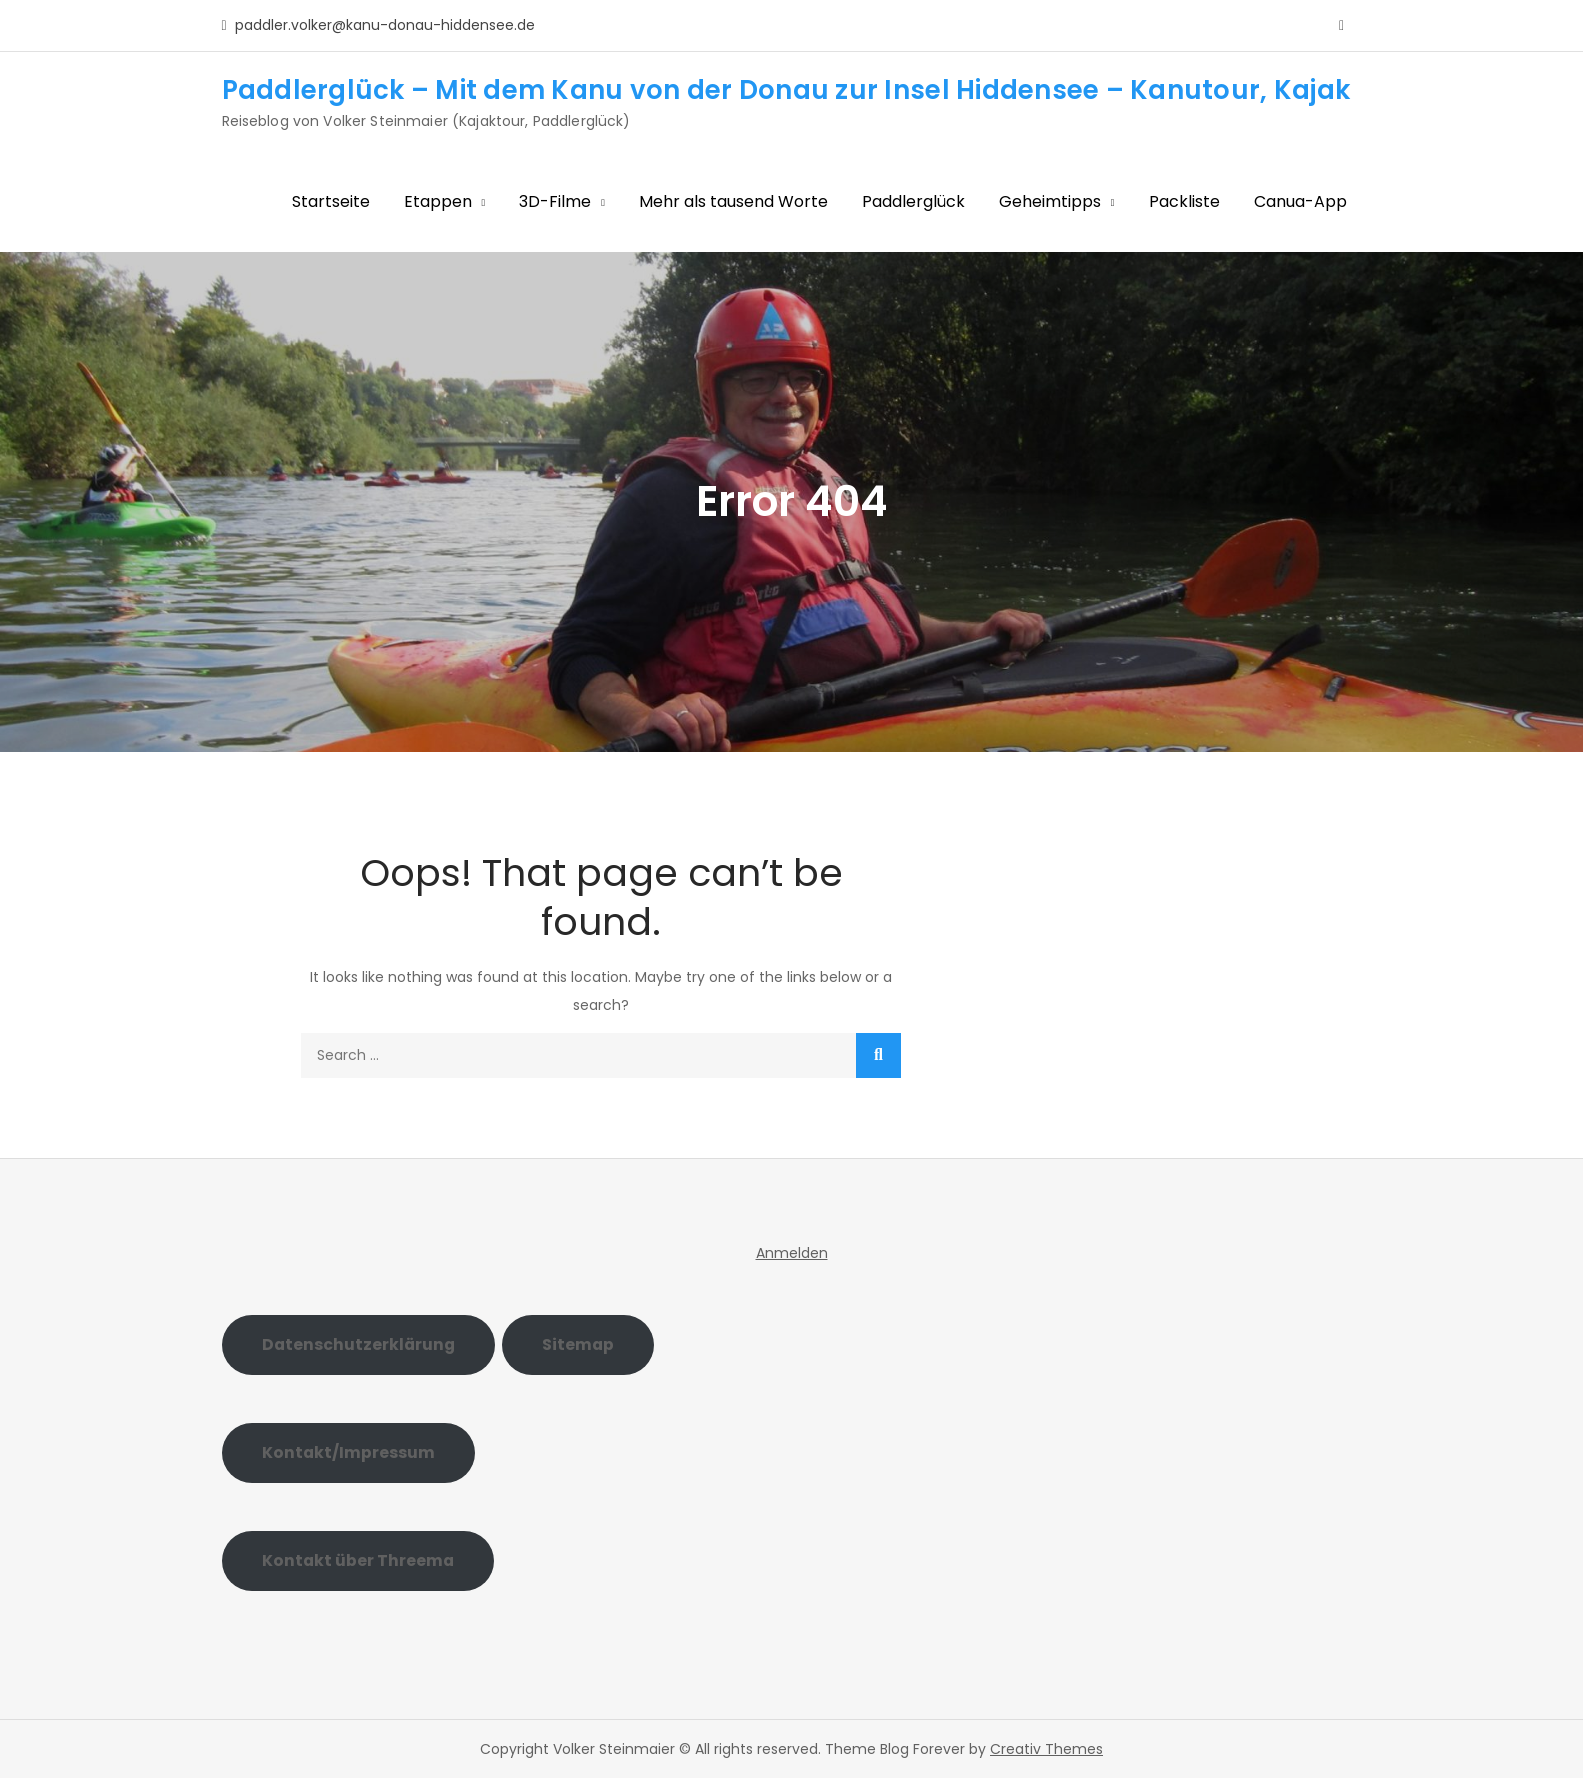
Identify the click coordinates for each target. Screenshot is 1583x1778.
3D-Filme (555, 201)
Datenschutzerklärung (358, 1344)
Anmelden (792, 1253)
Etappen (438, 201)
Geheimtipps (1050, 201)
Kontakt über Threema (358, 1560)
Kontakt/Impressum (348, 1452)
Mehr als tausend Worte (733, 201)
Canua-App (1300, 201)
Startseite (331, 201)
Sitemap (578, 1344)
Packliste (1184, 201)
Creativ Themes (1046, 1749)
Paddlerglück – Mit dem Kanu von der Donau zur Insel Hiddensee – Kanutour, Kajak (786, 90)
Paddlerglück (913, 201)
